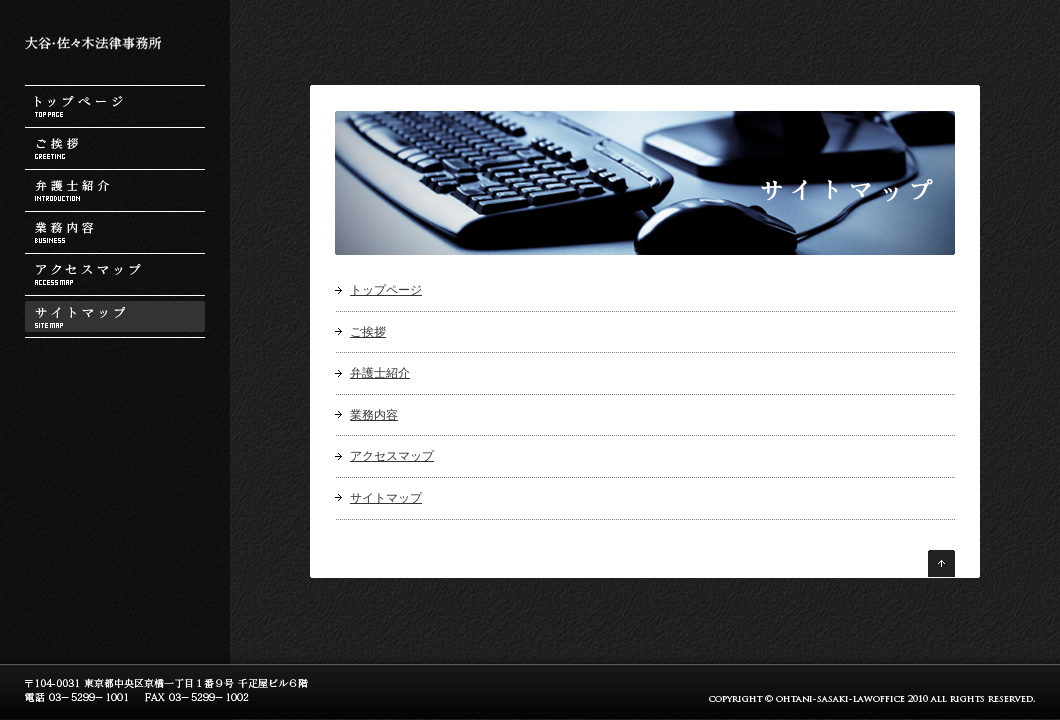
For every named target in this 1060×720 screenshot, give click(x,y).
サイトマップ (115, 316)
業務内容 (115, 232)
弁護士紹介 (115, 190)
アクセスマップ (115, 274)
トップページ (115, 106)
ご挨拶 (115, 148)
